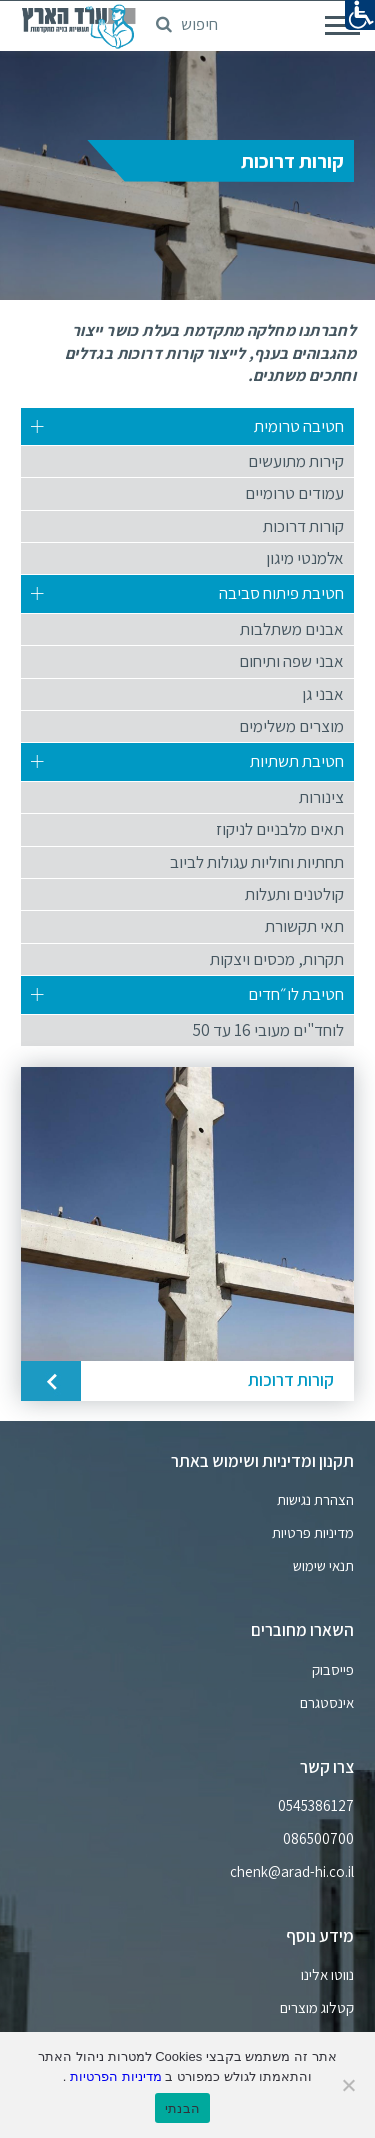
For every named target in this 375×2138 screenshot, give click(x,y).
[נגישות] (360, 15)
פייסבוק (333, 1670)
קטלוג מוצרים (317, 2008)
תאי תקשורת (304, 926)
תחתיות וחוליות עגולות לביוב (257, 862)
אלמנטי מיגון (305, 558)
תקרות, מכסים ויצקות (277, 959)
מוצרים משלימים (291, 726)
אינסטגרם (327, 1703)
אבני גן (323, 694)
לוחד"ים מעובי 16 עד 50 (268, 1030)
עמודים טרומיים (294, 493)
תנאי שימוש (323, 1566)
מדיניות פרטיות (313, 1533)
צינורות (321, 797)
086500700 (318, 1839)
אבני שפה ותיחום (291, 661)
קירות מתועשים (296, 461)
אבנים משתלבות (292, 629)
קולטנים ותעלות (294, 894)
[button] (187, 18)
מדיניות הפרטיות (113, 2076)
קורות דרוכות (303, 526)
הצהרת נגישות (315, 1500)
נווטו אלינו (327, 1975)
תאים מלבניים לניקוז (280, 829)
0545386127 (316, 1806)
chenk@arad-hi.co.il (292, 1872)
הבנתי (182, 2108)
